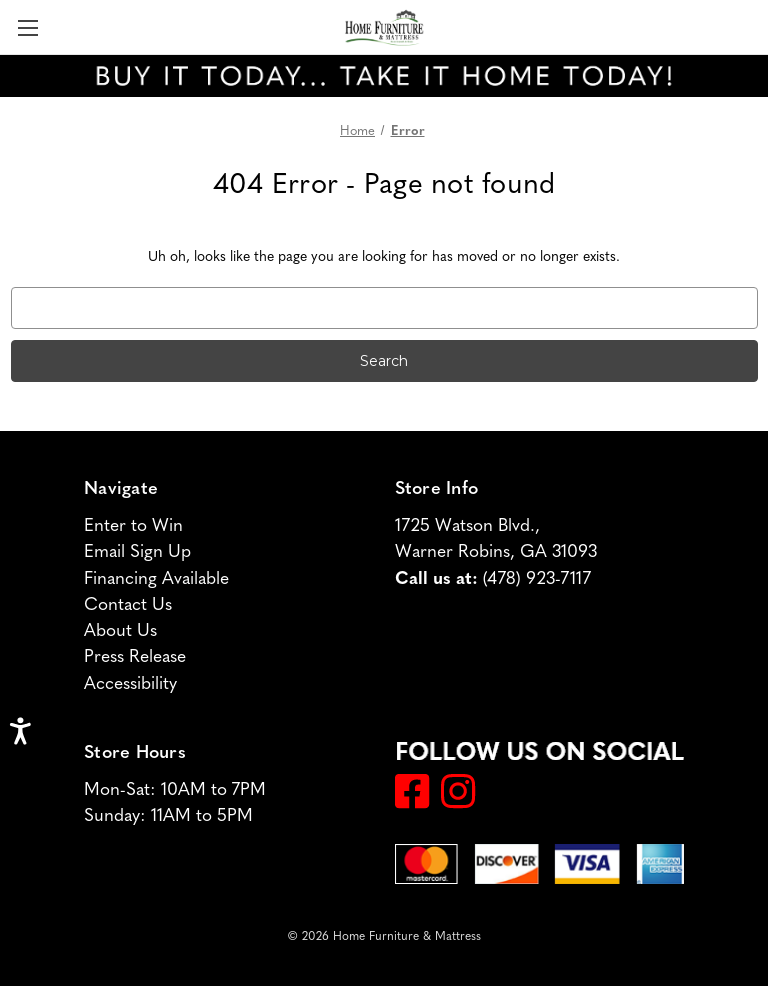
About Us (120, 628)
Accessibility (130, 681)
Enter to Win (133, 523)
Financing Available (156, 576)
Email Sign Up (137, 549)
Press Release (135, 654)
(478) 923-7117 (537, 576)
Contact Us (128, 602)
